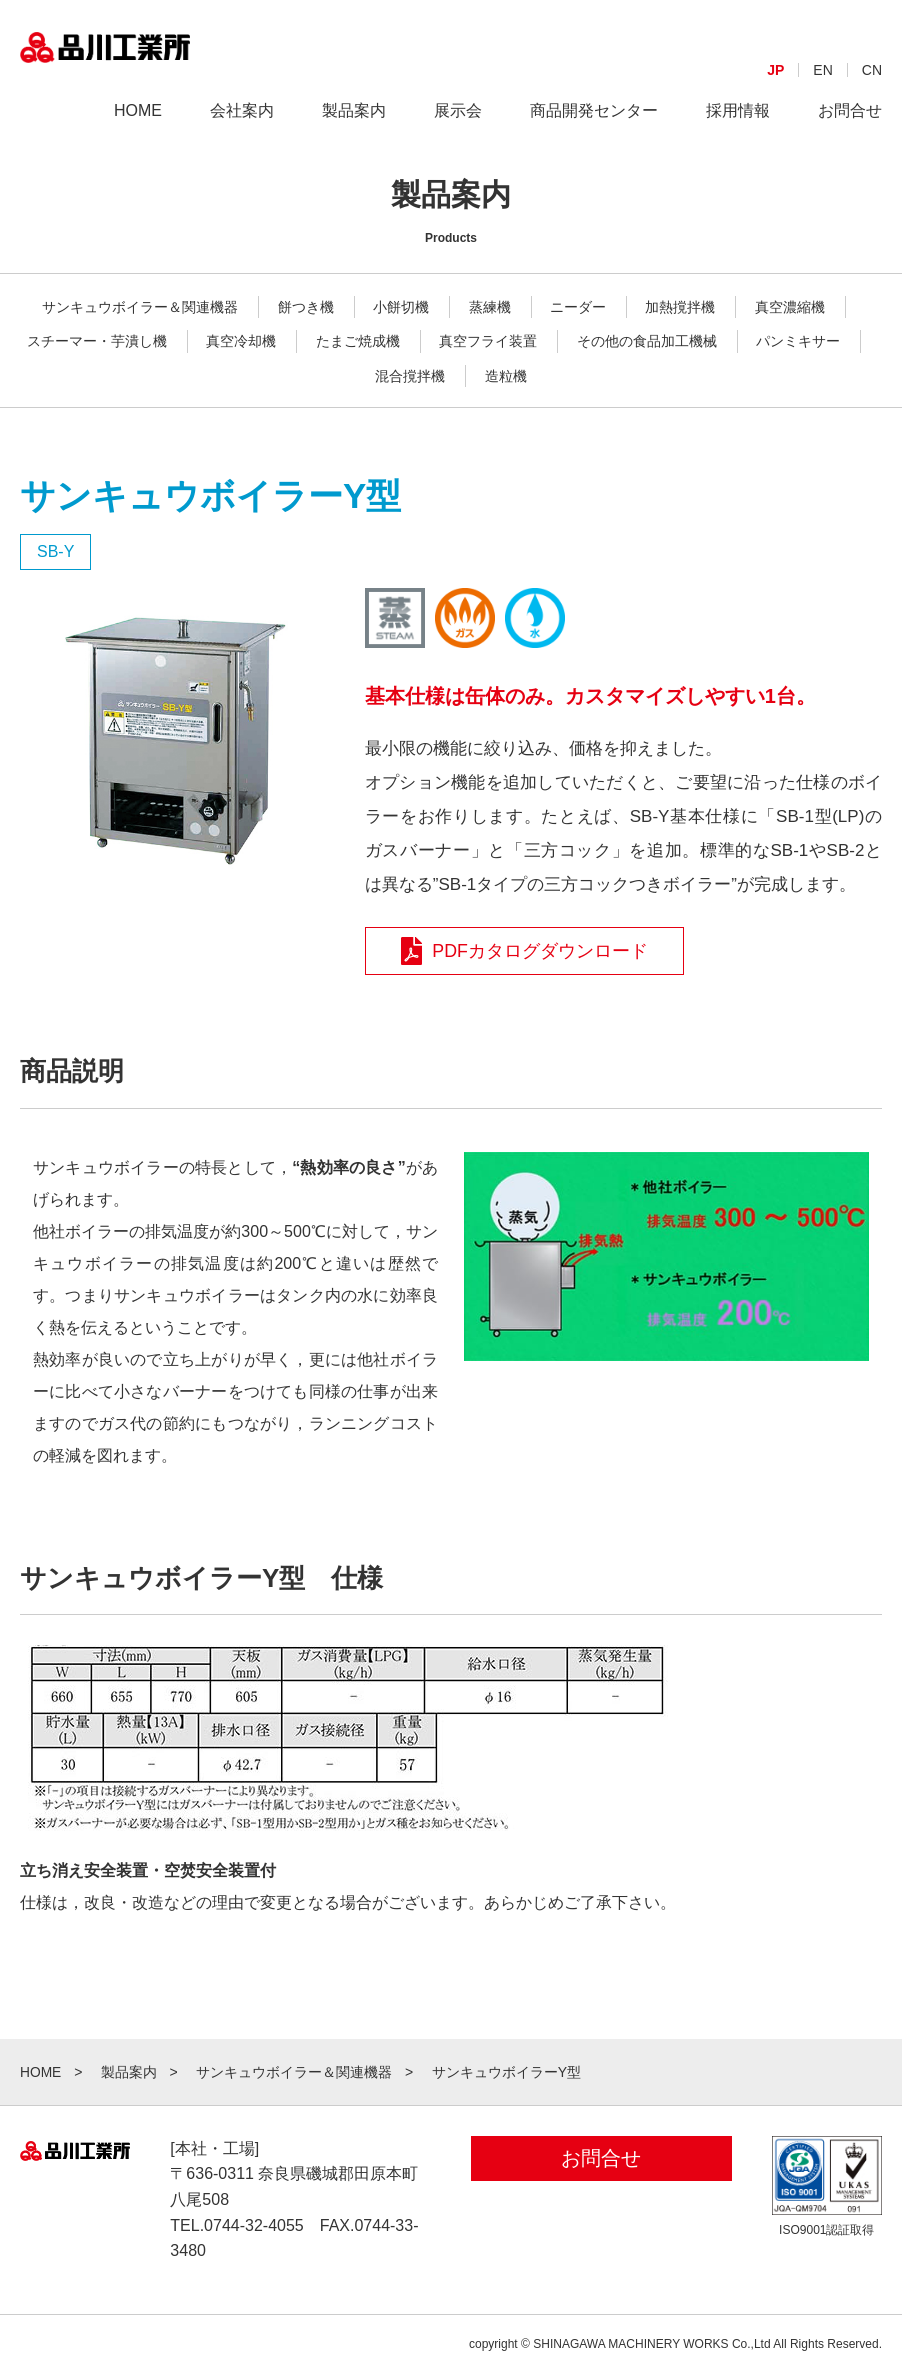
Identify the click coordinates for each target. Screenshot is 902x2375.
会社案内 (242, 126)
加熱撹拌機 (680, 307)
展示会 (458, 126)
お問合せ (850, 126)
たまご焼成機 (358, 341)
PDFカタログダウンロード (525, 951)
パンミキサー (798, 341)
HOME (138, 126)
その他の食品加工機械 (647, 341)
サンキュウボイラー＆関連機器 (140, 307)
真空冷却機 (241, 341)
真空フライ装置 (488, 341)
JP (775, 86)
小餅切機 (401, 307)
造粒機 (506, 376)
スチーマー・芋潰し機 (97, 341)
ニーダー (578, 307)
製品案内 (354, 126)
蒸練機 (490, 307)
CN (872, 86)
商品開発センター (594, 126)
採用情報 (738, 126)
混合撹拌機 (410, 376)
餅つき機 (306, 307)
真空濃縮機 (790, 307)
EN (822, 86)
